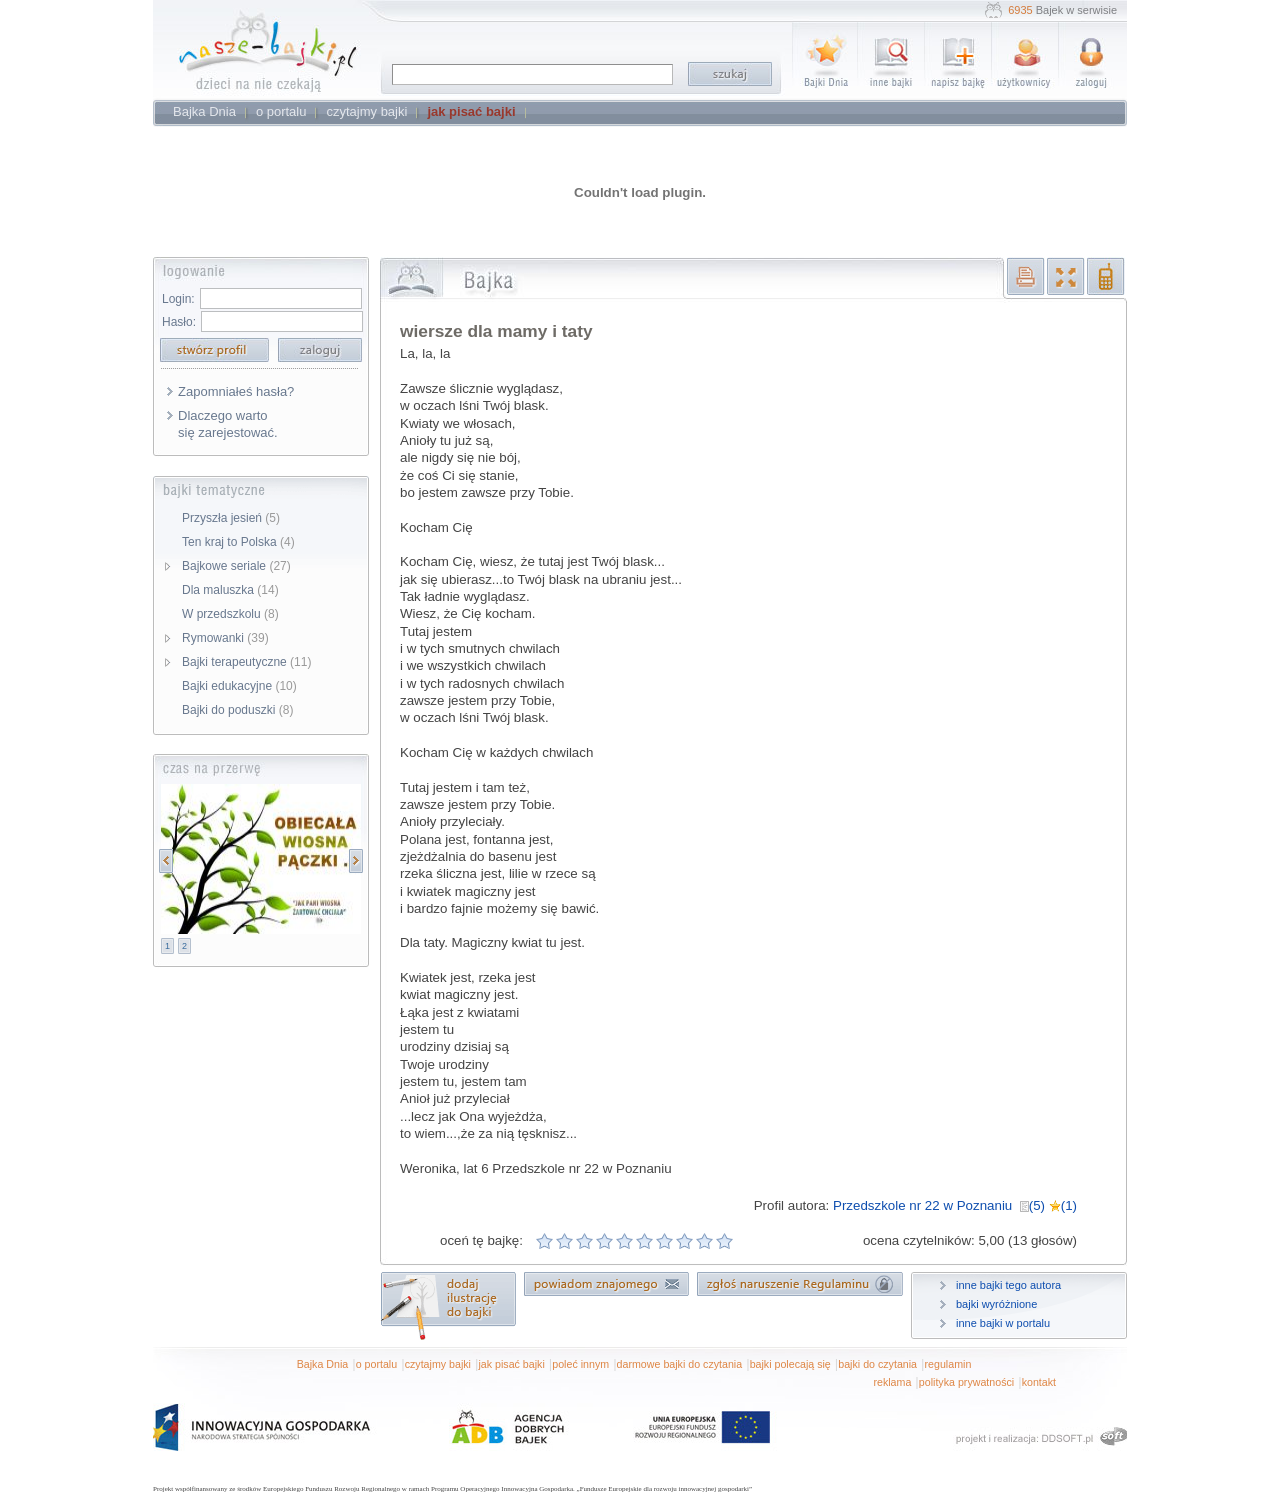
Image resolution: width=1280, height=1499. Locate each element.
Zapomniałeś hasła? (236, 391)
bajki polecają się (790, 1364)
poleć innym (580, 1364)
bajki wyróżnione (996, 1304)
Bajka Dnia (323, 1364)
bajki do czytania (877, 1364)
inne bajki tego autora (1008, 1285)
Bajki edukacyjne (239, 686)
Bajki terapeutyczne (246, 662)
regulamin (948, 1364)
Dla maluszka (230, 590)
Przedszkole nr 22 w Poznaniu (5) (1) (955, 1205)
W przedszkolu (230, 614)
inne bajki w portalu (1003, 1323)
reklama (892, 1382)
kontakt (1039, 1382)
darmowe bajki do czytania (680, 1364)
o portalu (376, 1364)
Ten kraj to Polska (238, 542)
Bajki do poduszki (237, 710)
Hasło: (179, 322)
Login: (178, 299)
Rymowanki (225, 638)
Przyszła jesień (231, 518)
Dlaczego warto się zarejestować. (228, 424)
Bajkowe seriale (236, 566)
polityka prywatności (966, 1382)
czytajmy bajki (438, 1364)
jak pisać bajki (511, 1364)
